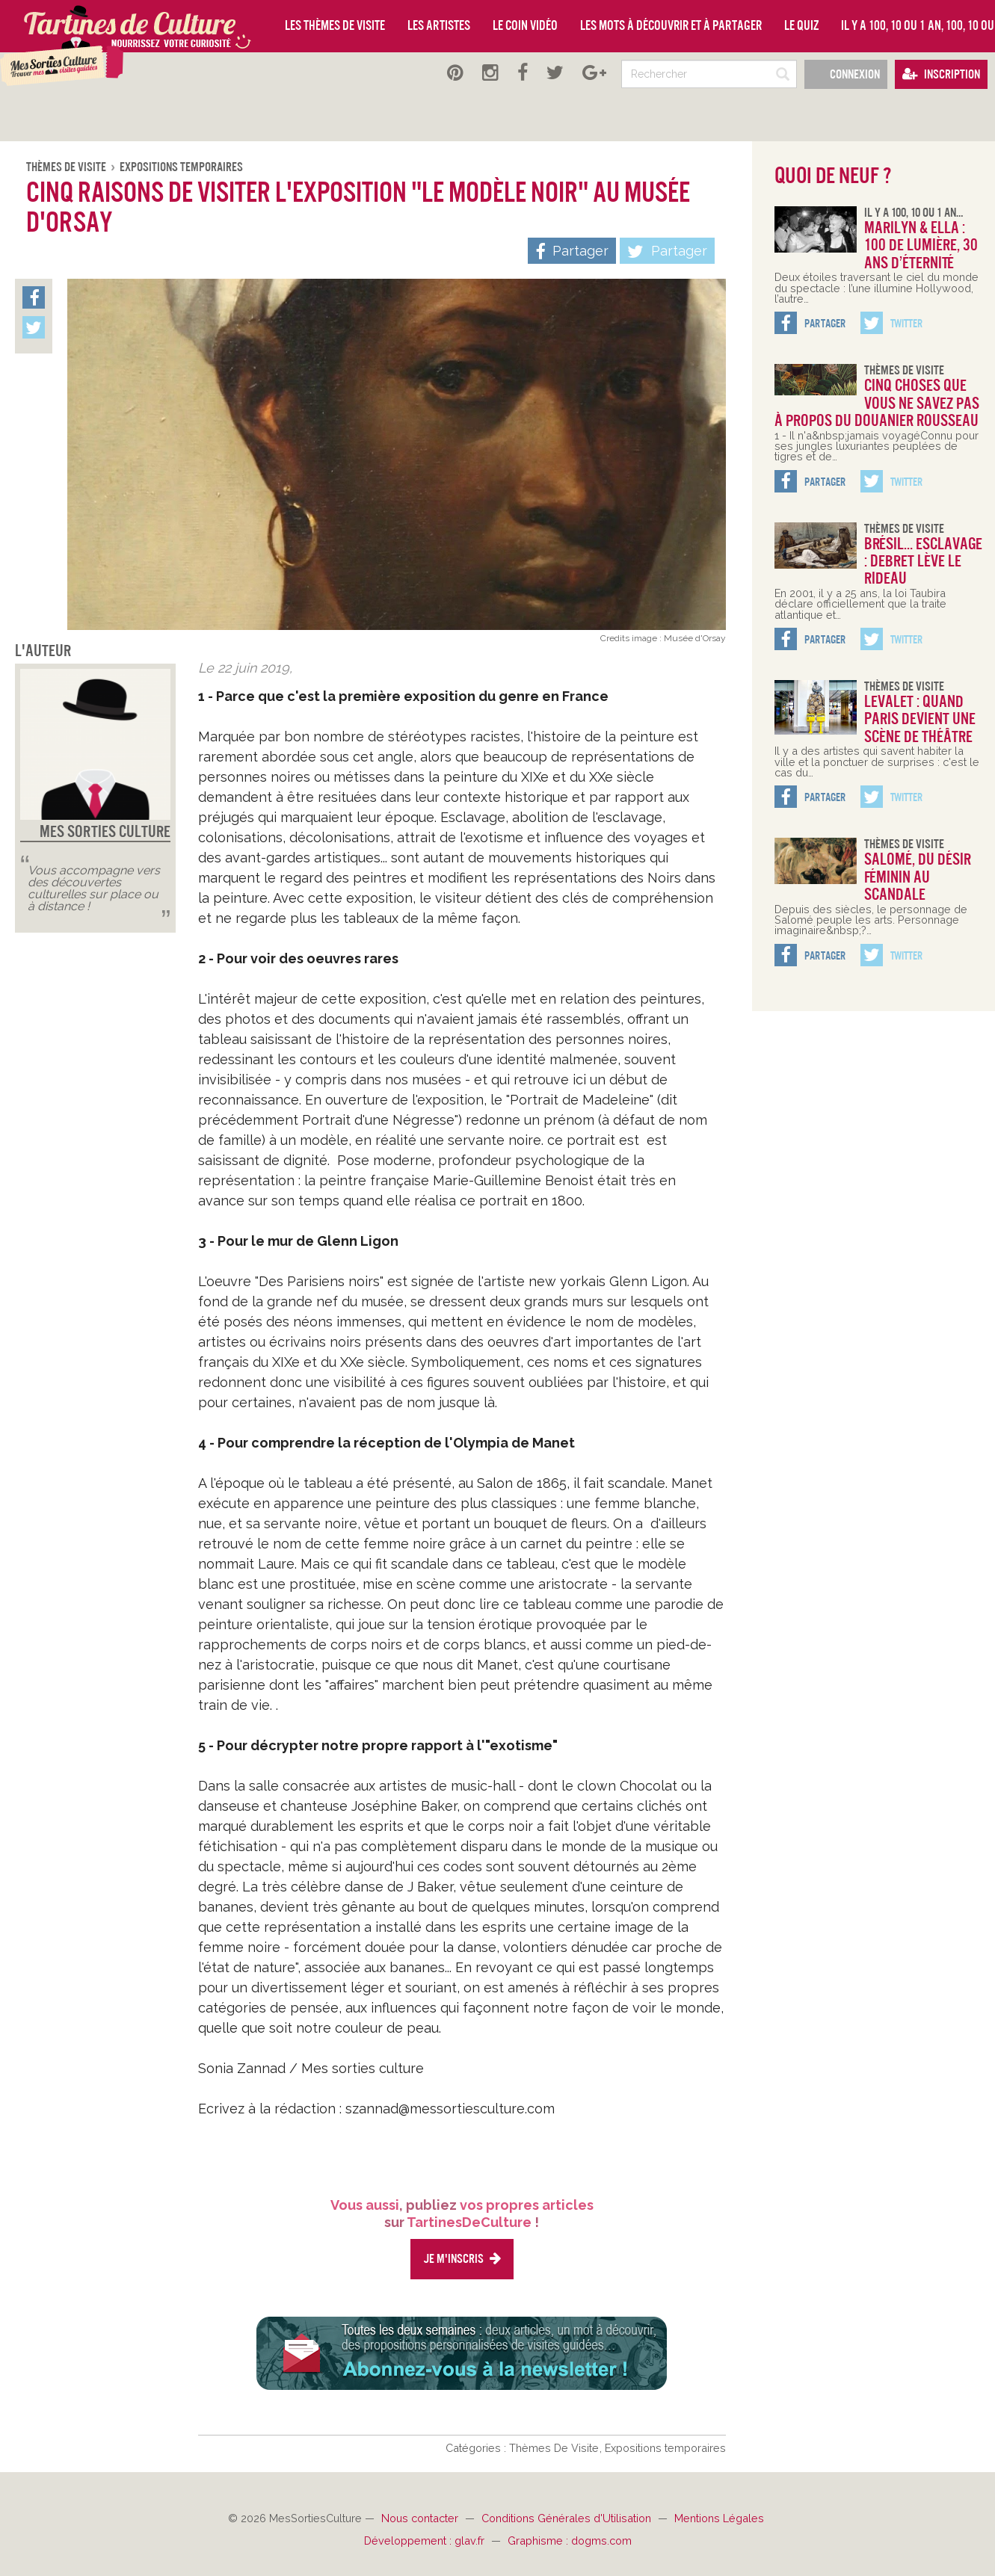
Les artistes (438, 25)
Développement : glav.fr (425, 2540)
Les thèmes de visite (335, 25)
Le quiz (801, 25)
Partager (667, 252)
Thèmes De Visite (67, 167)
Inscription (941, 74)
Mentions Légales (719, 2518)
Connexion (846, 74)
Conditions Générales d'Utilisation (567, 2518)
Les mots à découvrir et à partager (671, 25)
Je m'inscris (462, 2259)
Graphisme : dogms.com (570, 2540)
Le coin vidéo (525, 25)
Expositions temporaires (181, 167)
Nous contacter (421, 2518)
